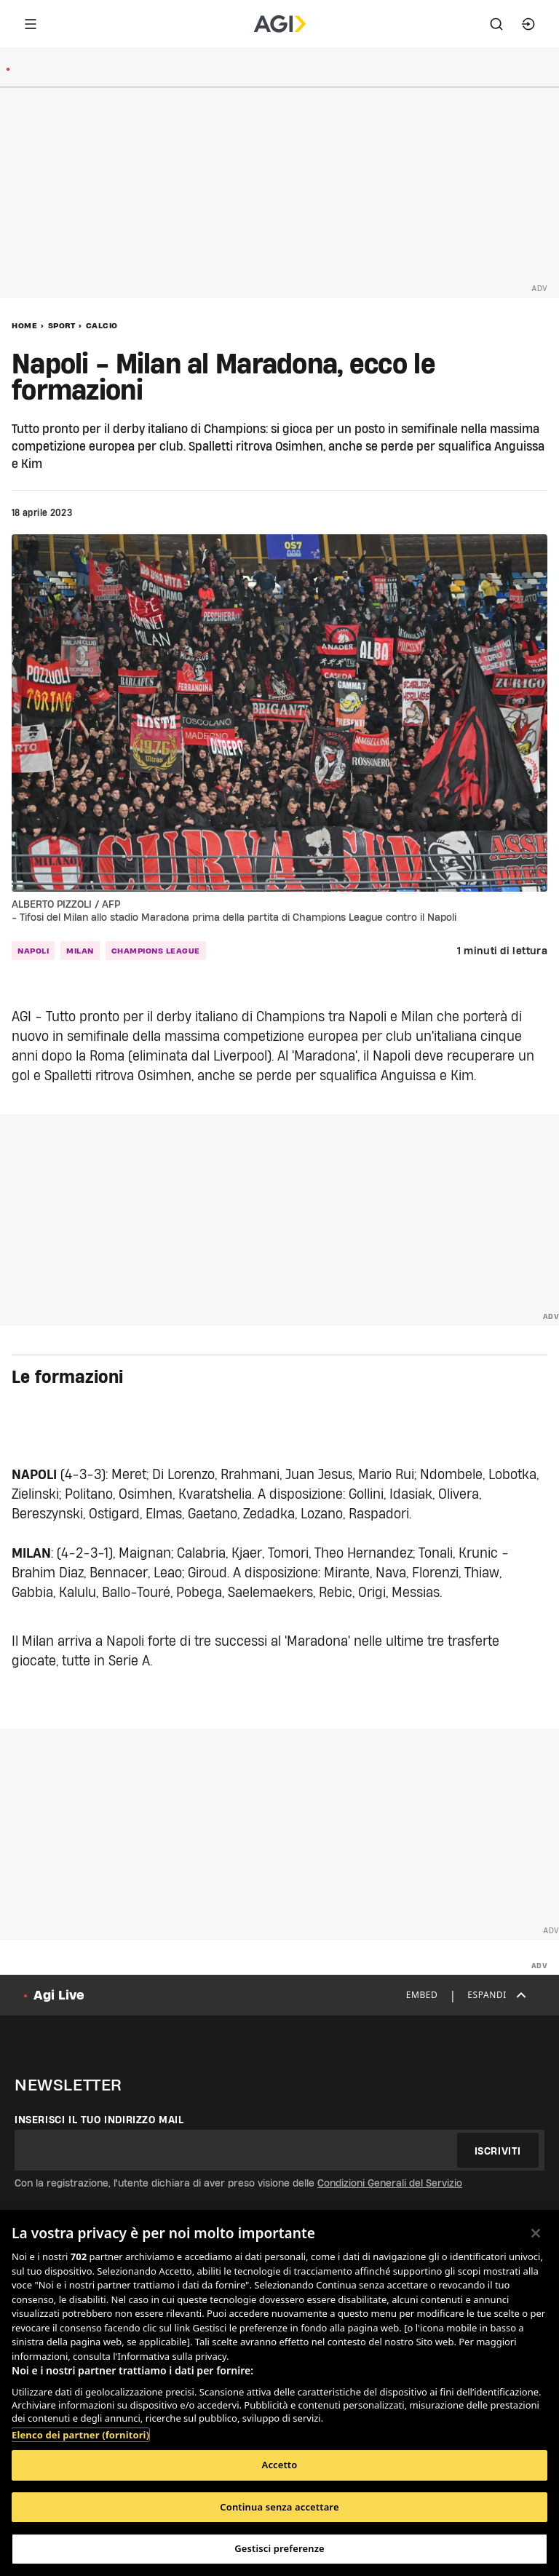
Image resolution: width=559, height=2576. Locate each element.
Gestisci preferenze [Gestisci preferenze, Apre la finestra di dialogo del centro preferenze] (279, 2548)
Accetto (280, 2464)
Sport (62, 325)
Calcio (102, 325)
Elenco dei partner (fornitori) (80, 2434)
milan (80, 951)
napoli (33, 951)
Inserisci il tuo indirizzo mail (99, 2119)
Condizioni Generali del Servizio (389, 2183)
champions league (155, 951)
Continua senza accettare (279, 2506)
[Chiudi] (536, 2233)
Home (24, 325)
